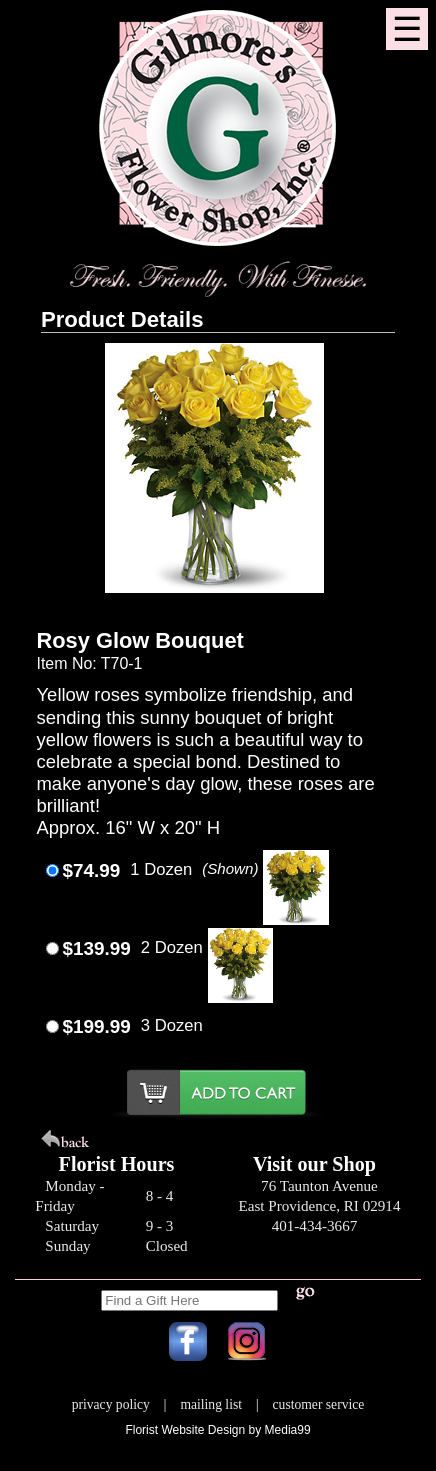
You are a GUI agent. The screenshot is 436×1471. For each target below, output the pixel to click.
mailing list (211, 1404)
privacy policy (111, 1404)
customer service (319, 1404)
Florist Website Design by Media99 (217, 1430)
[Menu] (407, 29)
